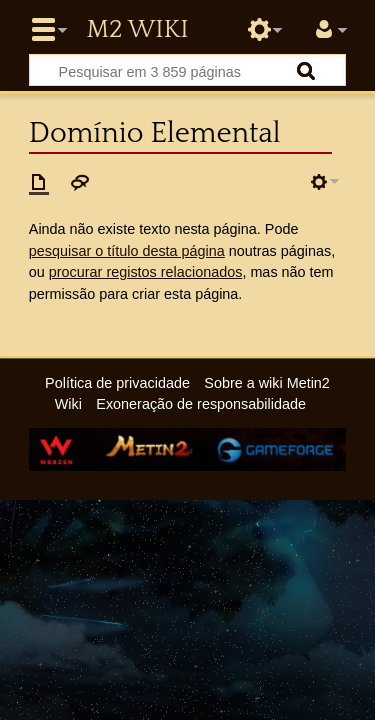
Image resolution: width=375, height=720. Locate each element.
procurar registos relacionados (146, 272)
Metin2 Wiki (137, 30)
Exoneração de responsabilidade (201, 404)
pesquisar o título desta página (127, 251)
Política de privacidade (117, 383)
